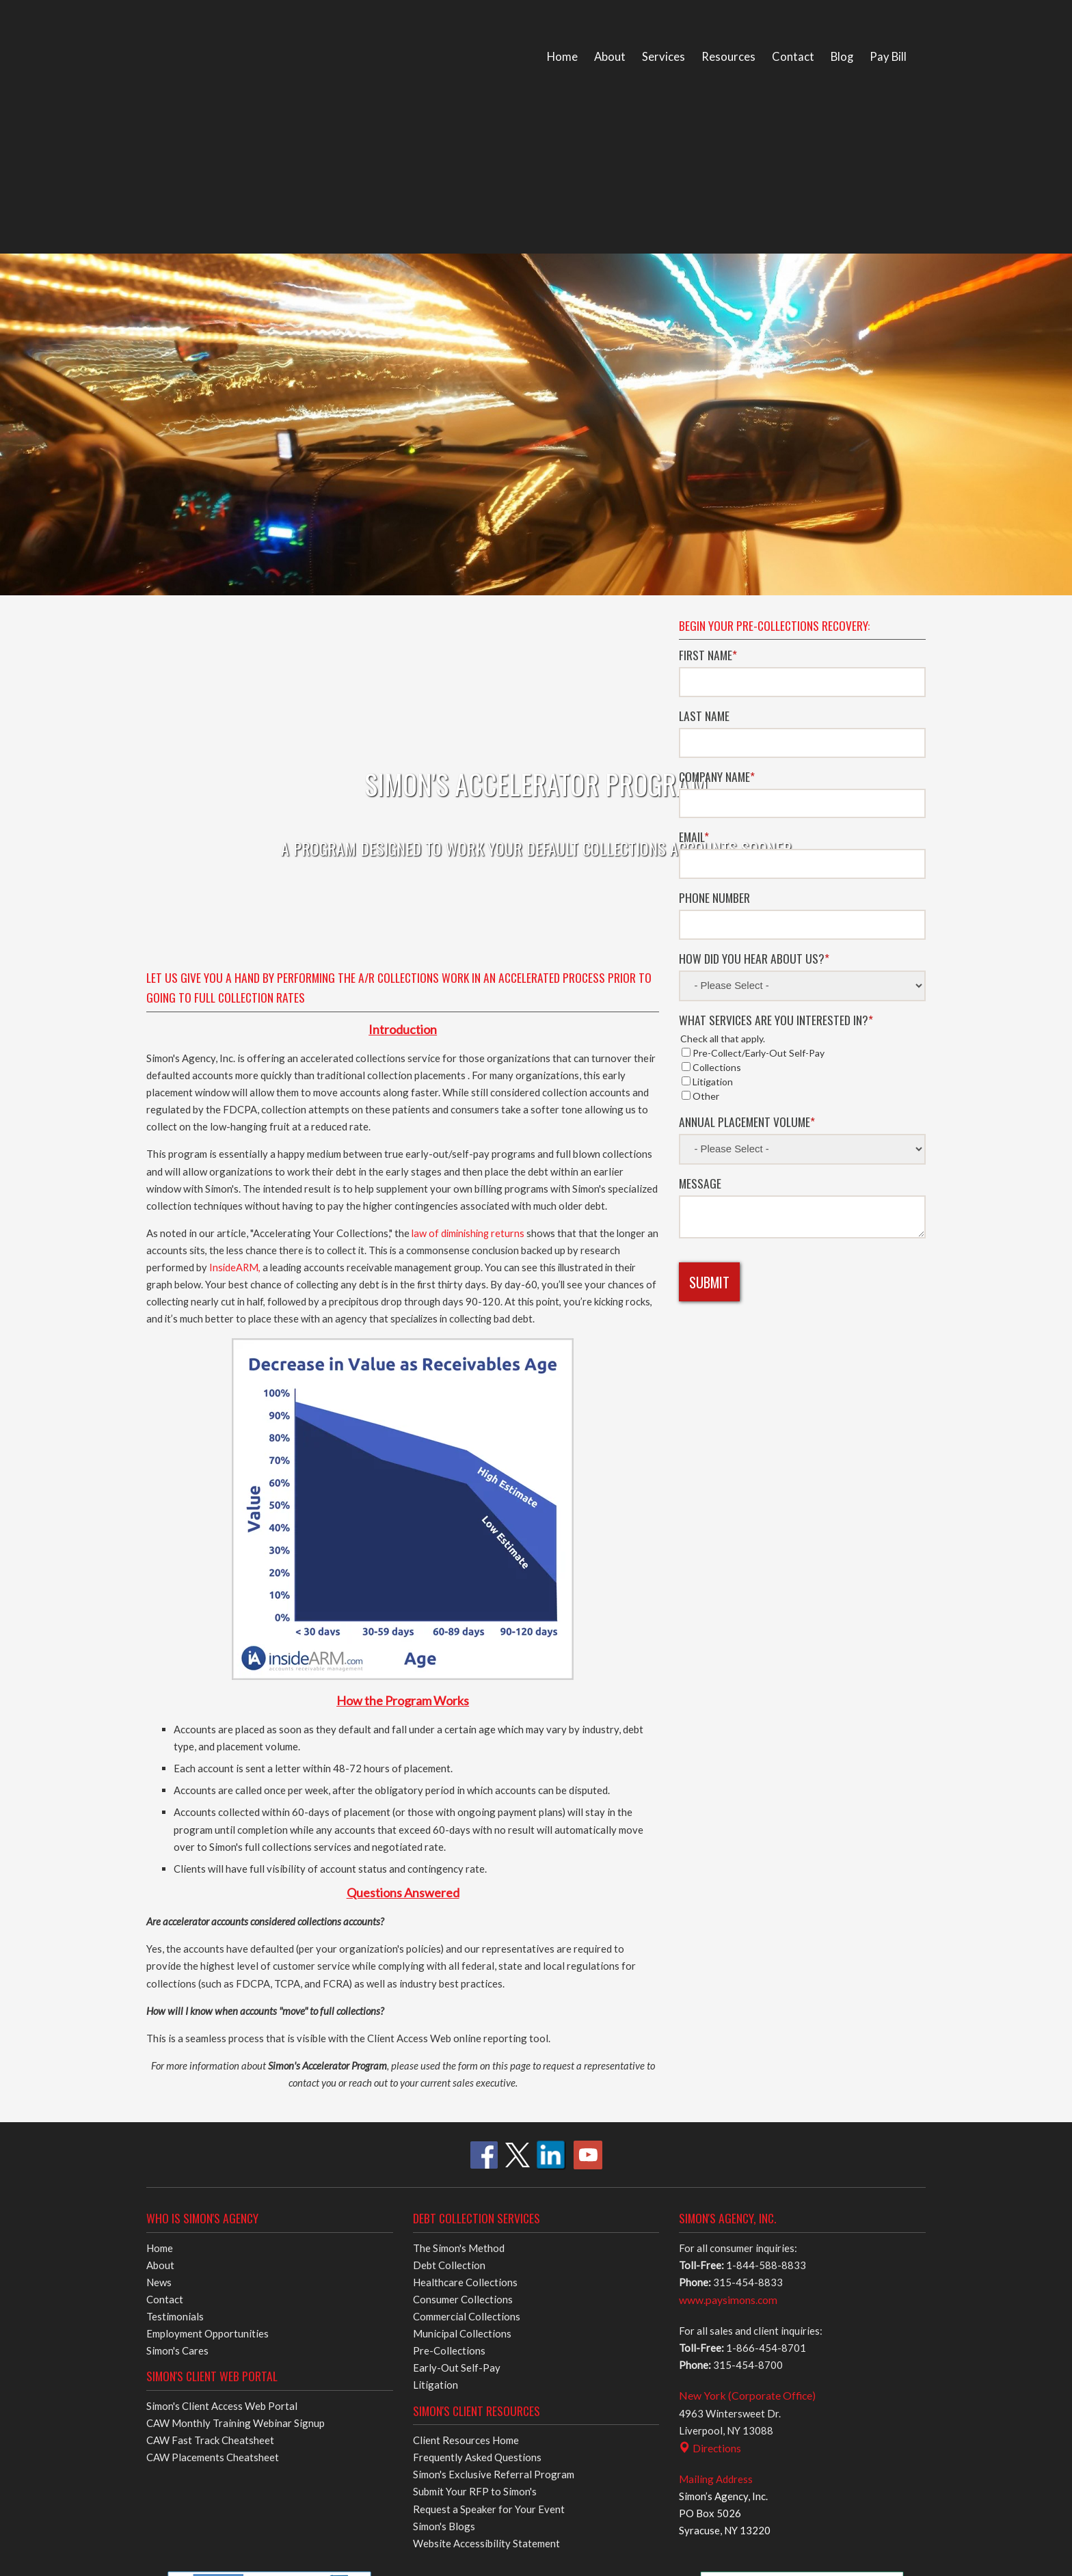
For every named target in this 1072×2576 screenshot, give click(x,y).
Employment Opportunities (207, 1925)
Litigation (435, 1976)
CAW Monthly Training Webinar (235, 2015)
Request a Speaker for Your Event (489, 2100)
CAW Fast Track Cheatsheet (210, 2032)
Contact (164, 1891)
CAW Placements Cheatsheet (212, 2049)
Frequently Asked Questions (477, 2049)
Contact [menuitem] (793, 57)
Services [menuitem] (663, 57)
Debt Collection (449, 1856)
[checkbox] (802, 897)
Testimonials (175, 1908)
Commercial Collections (466, 1908)
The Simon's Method (459, 1839)
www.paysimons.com (728, 1891)
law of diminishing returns (468, 825)
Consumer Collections (463, 1891)
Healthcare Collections (465, 1873)
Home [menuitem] (562, 57)
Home (159, 1839)
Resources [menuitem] (728, 57)
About (160, 1856)
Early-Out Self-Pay (456, 1959)
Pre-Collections (449, 1942)
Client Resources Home (466, 2032)
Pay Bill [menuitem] (888, 57)
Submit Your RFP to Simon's (475, 2083)
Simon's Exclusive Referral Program (493, 2066)
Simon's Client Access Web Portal (221, 1998)
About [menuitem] (610, 57)
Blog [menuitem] (842, 57)
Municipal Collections (462, 1925)
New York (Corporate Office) (747, 1987)
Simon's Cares (177, 1942)
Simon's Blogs (444, 2117)
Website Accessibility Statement (486, 2134)
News (159, 1873)
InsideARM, (236, 859)
